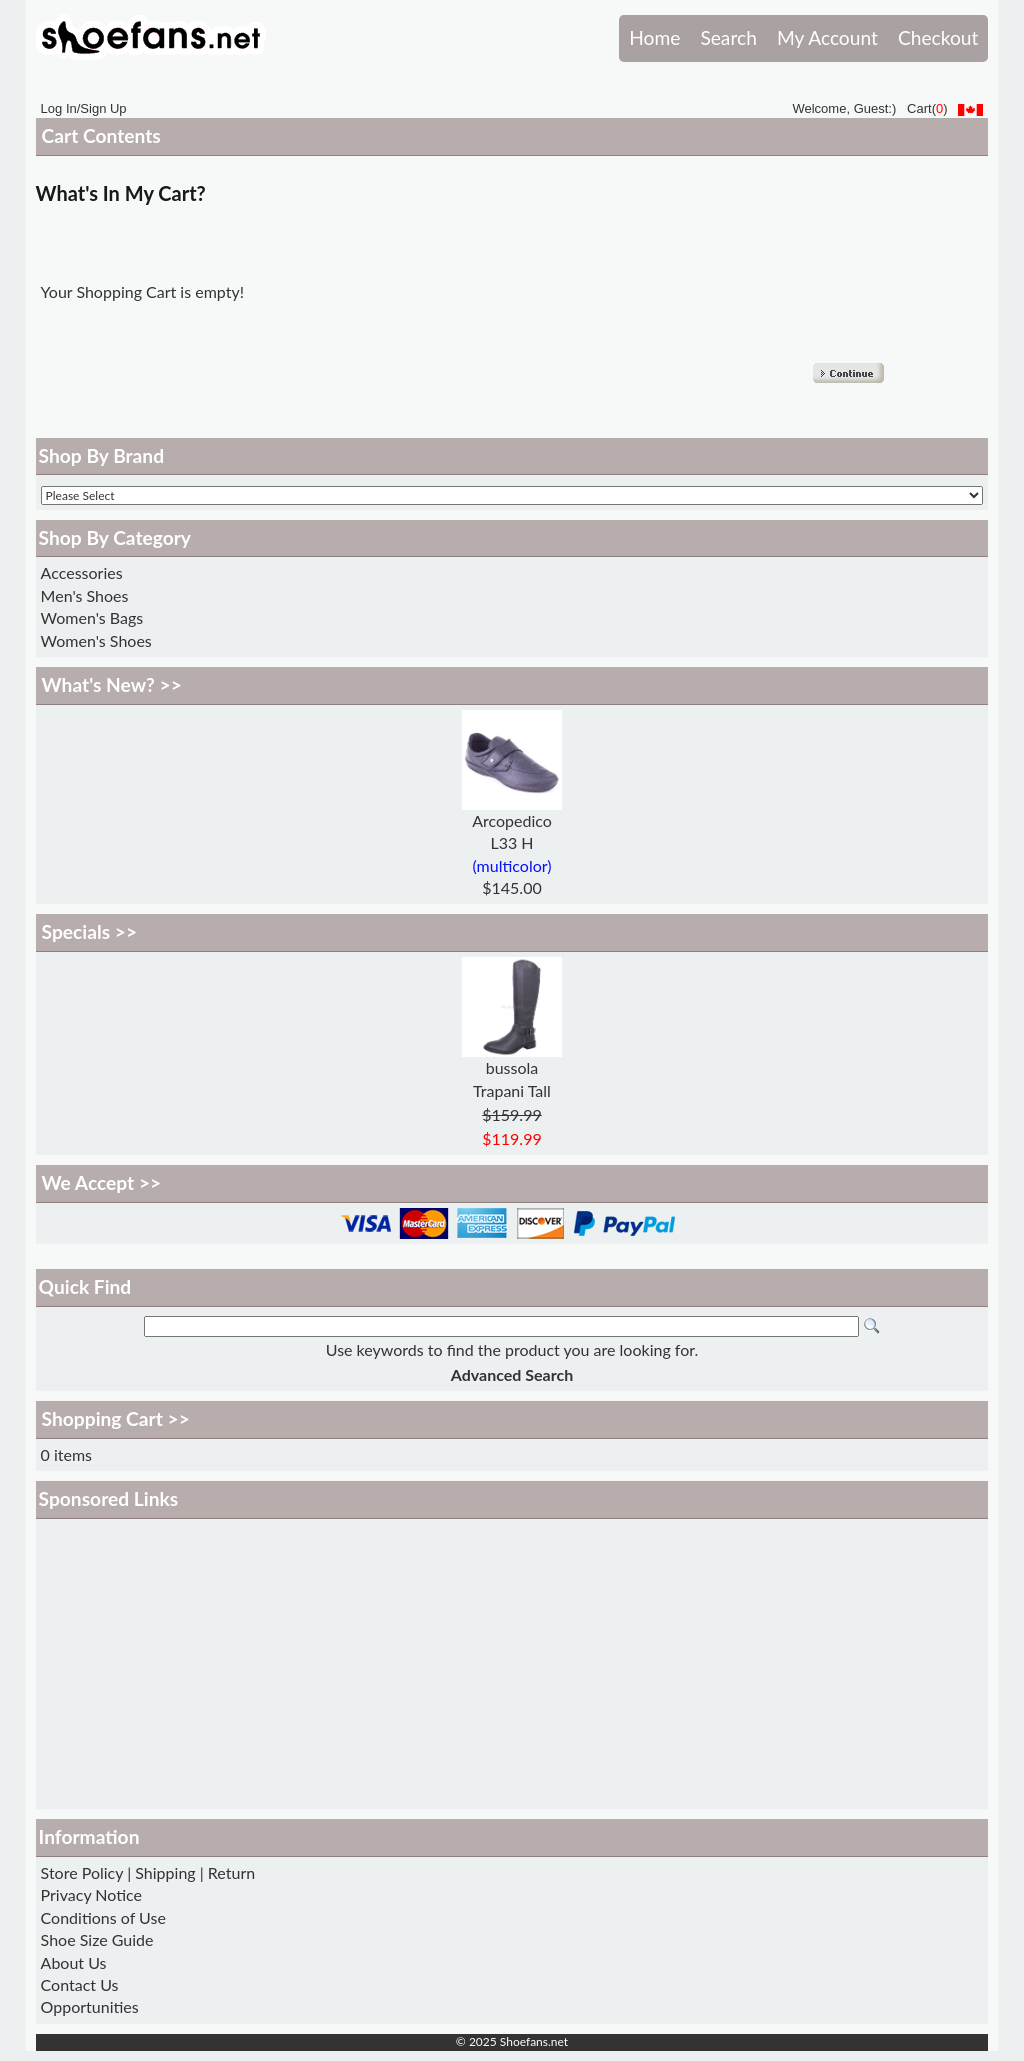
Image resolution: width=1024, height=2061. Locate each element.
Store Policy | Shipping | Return (148, 1872)
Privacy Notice (91, 1894)
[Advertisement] (512, 1664)
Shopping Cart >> (116, 1418)
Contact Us (80, 1984)
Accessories (82, 572)
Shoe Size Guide (97, 1939)
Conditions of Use (103, 1917)
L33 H (511, 842)
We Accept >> (102, 1182)
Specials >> (89, 931)
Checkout (938, 37)
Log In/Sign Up (84, 108)
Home (654, 37)
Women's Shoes (96, 640)
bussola (512, 1067)
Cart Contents (101, 135)
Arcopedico (512, 820)
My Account (827, 37)
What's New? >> (112, 684)
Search (728, 37)
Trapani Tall (512, 1090)
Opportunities (90, 2006)
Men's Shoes (85, 595)
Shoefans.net (534, 2041)
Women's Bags (92, 617)
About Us (74, 1962)
